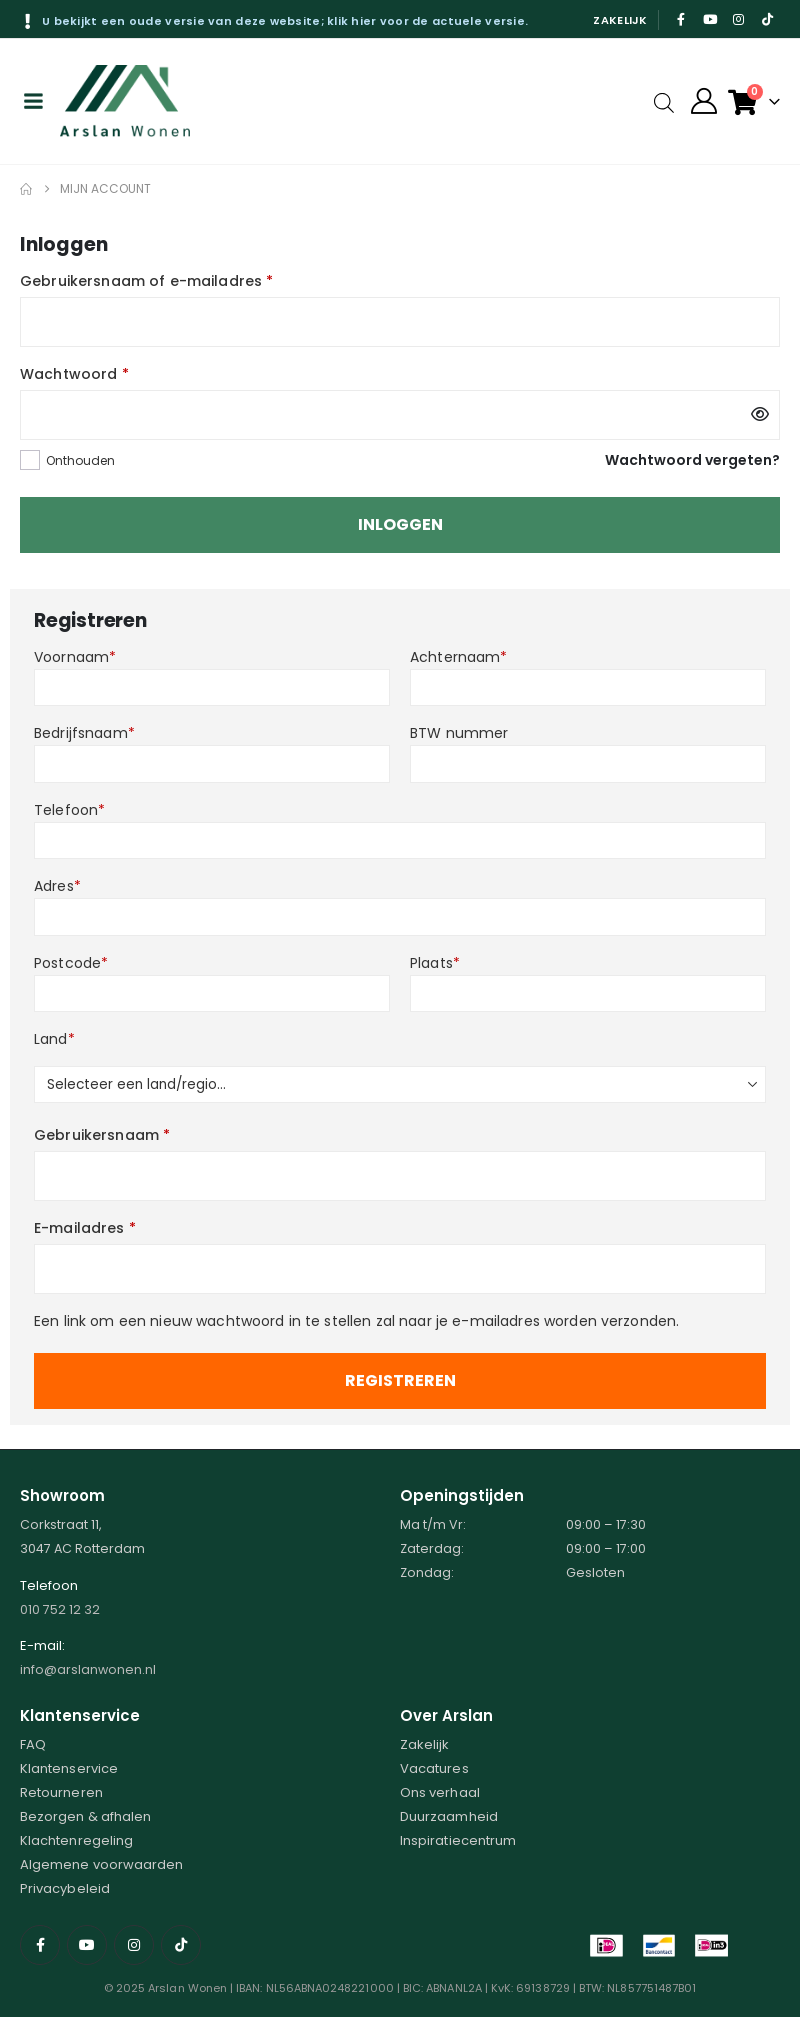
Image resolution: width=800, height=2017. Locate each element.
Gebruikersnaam (102, 1135)
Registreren (400, 1380)
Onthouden (80, 460)
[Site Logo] (125, 101)
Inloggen (400, 524)
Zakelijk (620, 20)
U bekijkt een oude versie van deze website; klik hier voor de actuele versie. (285, 21)
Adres (57, 886)
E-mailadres (85, 1228)
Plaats (435, 963)
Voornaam (75, 657)
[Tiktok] (767, 19)
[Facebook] (682, 19)
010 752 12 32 (60, 1609)
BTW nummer (459, 733)
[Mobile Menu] (33, 101)
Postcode (71, 963)
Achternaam (459, 657)
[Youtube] (710, 19)
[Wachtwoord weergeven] (760, 415)
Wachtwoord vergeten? (692, 460)
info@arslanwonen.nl (88, 1669)
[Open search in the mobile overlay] (664, 101)
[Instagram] (739, 19)
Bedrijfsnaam (84, 733)
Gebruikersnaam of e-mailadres (146, 281)
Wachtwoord (74, 374)
